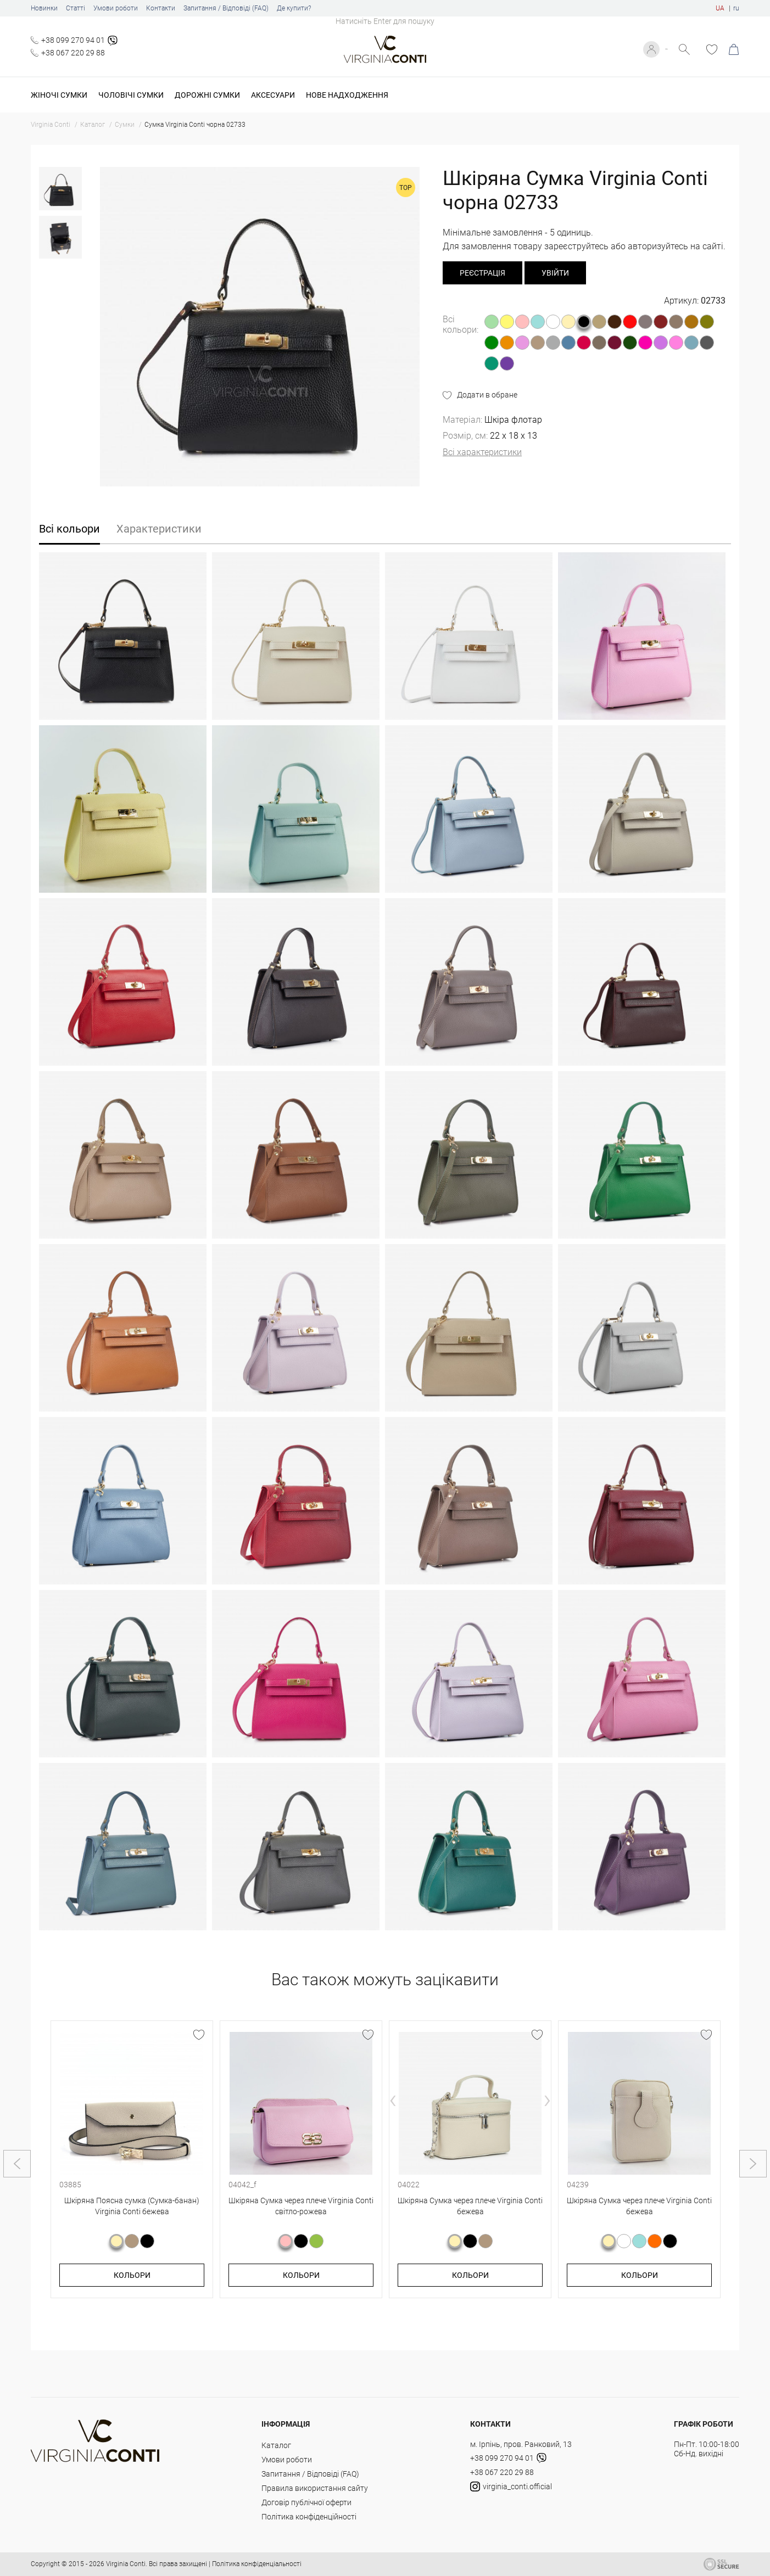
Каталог (276, 2445)
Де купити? (294, 8)
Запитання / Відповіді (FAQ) (226, 8)
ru (736, 8)
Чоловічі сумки (131, 95)
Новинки (44, 8)
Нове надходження (347, 95)
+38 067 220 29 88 (73, 52)
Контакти (160, 8)
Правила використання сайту (314, 2488)
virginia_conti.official (511, 2486)
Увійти (656, 49)
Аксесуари (273, 95)
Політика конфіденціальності (257, 2564)
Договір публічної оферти (306, 2502)
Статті (75, 8)
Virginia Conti (126, 2564)
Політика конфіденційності (308, 2516)
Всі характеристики (482, 452)
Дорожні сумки (207, 95)
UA (720, 8)
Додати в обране (487, 394)
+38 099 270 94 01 (73, 40)
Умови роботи (115, 8)
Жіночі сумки (59, 95)
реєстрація (482, 272)
